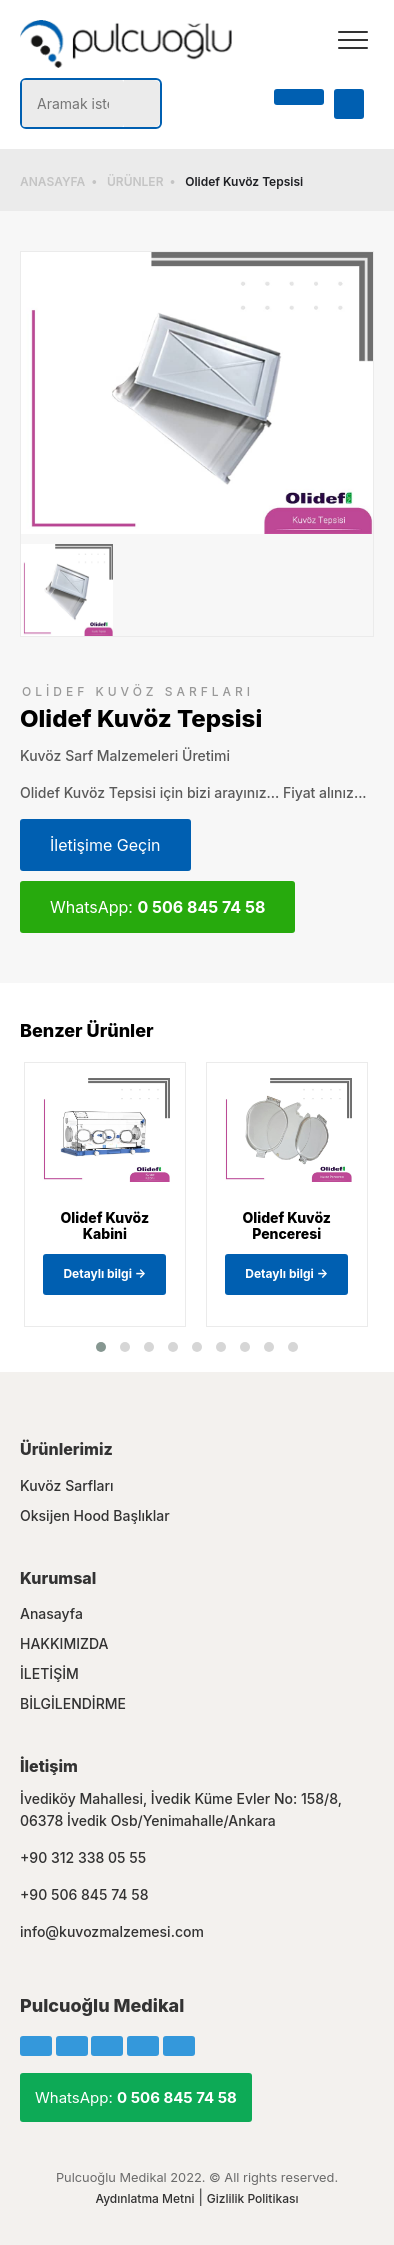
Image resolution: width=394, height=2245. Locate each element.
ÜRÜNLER (135, 181)
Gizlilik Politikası (253, 2198)
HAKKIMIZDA (64, 1643)
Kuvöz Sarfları (67, 1485)
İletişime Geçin (105, 845)
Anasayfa (51, 1613)
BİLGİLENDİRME (73, 1703)
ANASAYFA (52, 181)
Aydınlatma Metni (144, 2198)
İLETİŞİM (49, 1673)
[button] (101, 1347)
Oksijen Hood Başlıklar (95, 1515)
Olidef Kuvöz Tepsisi (244, 181)
